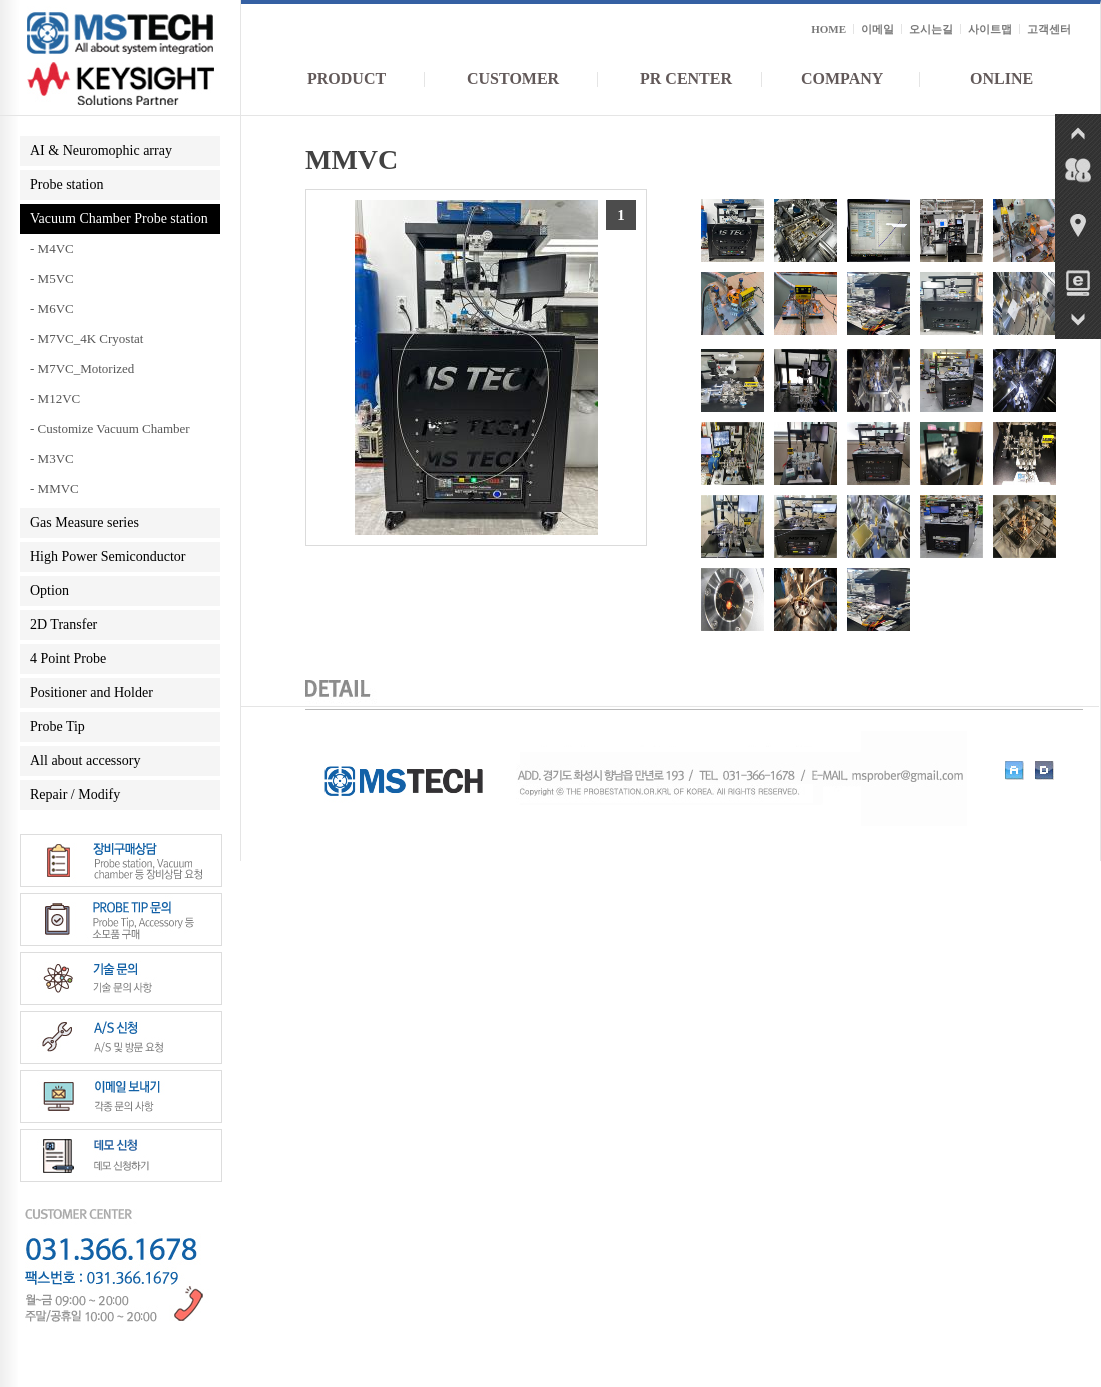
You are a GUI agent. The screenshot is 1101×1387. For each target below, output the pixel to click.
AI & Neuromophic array (101, 150)
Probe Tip (57, 726)
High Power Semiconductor (108, 556)
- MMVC (54, 488)
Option (49, 590)
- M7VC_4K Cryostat (86, 338)
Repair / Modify (75, 794)
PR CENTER (686, 78)
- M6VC (52, 308)
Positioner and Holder (91, 692)
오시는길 (931, 29)
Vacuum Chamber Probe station (119, 218)
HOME (828, 29)
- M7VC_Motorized (82, 368)
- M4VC (52, 248)
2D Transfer (63, 624)
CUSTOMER (513, 78)
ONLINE (1001, 78)
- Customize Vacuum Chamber (110, 428)
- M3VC (52, 458)
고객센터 (1049, 29)
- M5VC (52, 278)
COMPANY (842, 78)
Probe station (67, 184)
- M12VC (55, 398)
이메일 (877, 29)
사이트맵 (990, 29)
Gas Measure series (84, 522)
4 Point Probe (68, 658)
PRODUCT (346, 78)
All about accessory (85, 760)
